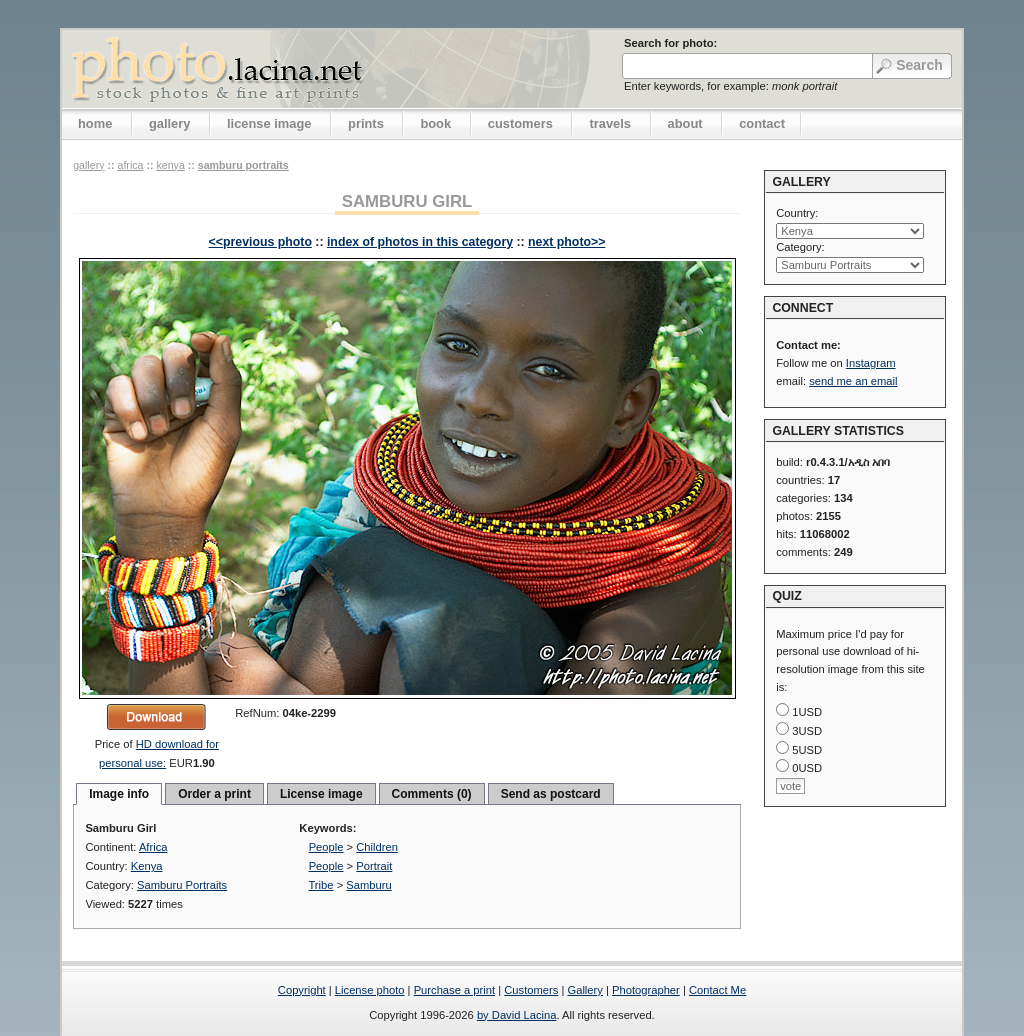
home (95, 123)
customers (520, 123)
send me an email (853, 381)
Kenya (170, 165)
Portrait (374, 866)
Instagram (871, 363)
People (326, 847)
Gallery (584, 990)
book (435, 123)
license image (269, 123)
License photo (370, 990)
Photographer (646, 990)
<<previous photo (260, 242)
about (685, 123)
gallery (170, 123)
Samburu (368, 885)
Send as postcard (551, 794)
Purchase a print (454, 990)
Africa (130, 165)
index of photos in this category (420, 242)
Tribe (320, 885)
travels (610, 123)
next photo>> (566, 242)
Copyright (302, 990)
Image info (119, 794)
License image (321, 794)
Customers (531, 990)
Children (377, 847)
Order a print (214, 794)
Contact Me (717, 990)
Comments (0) (432, 794)
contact (762, 123)
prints (366, 123)
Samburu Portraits (243, 165)
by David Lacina (517, 1015)
